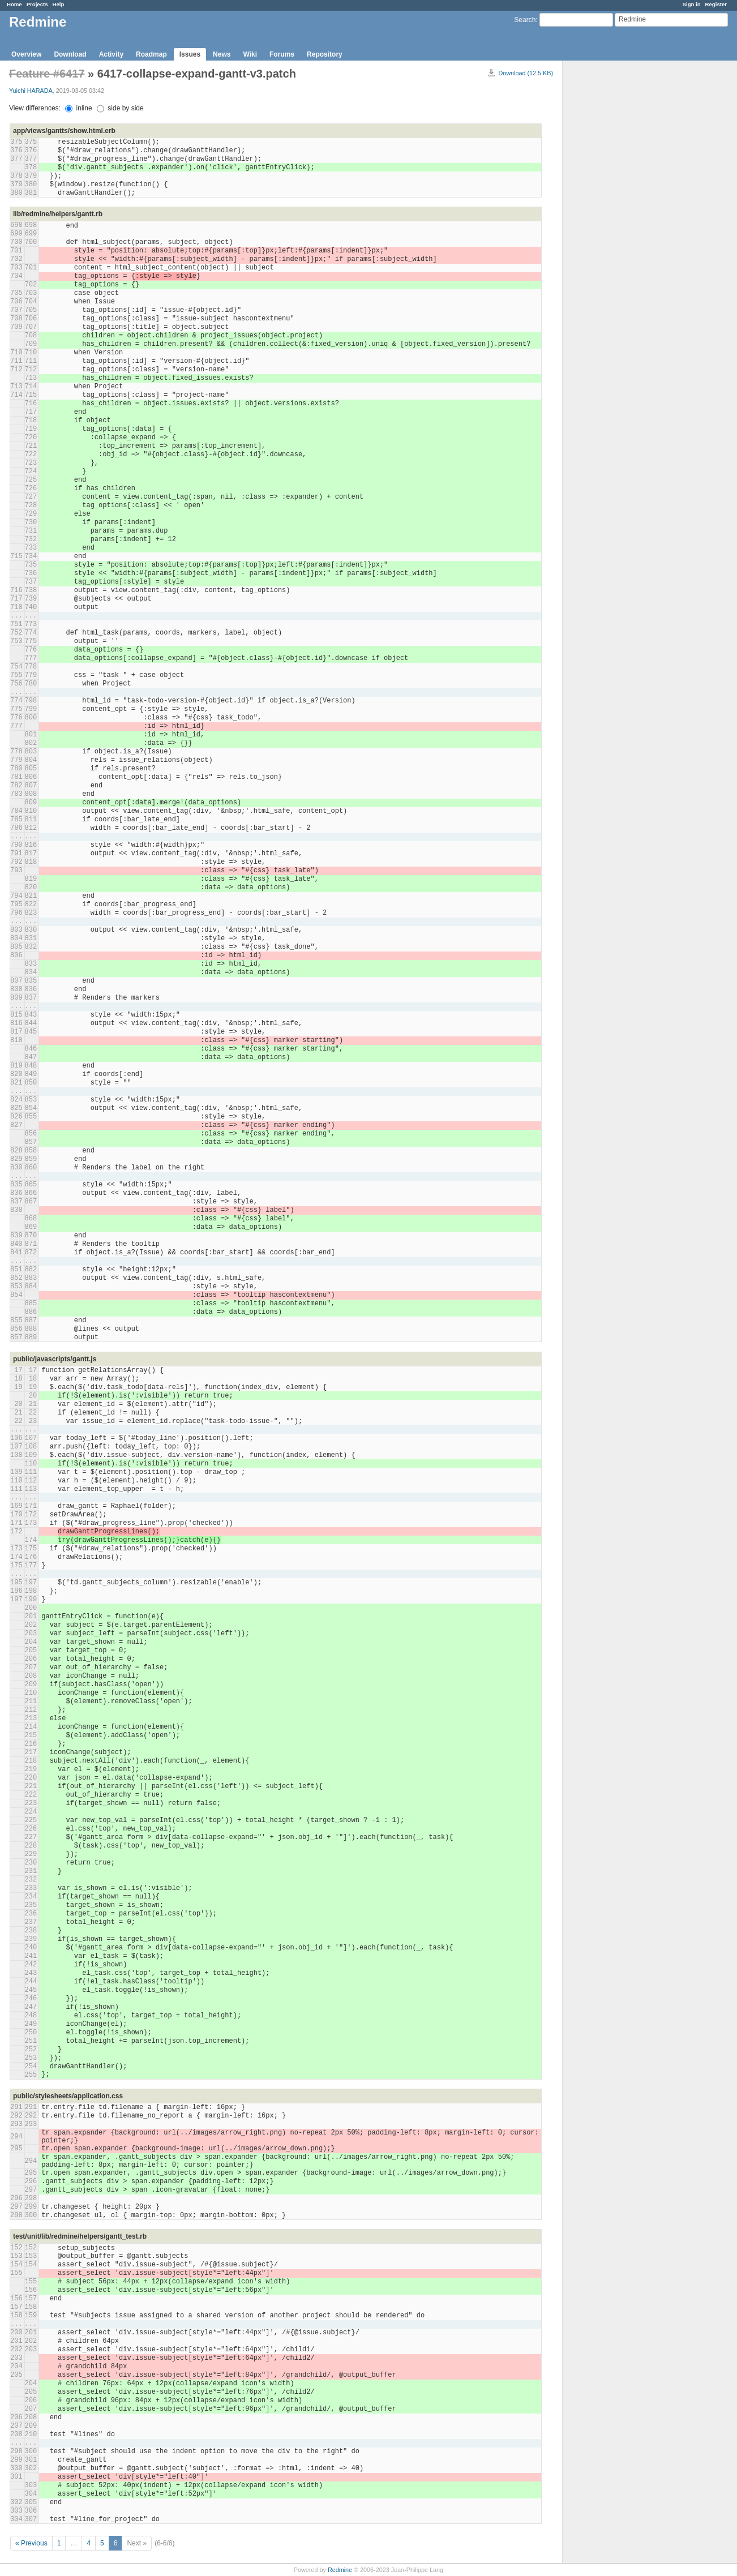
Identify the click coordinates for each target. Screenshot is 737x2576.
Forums (281, 54)
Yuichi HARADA (31, 90)
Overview (26, 54)
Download (70, 54)
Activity (111, 54)
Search (524, 20)
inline (78, 108)
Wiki (250, 54)
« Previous (31, 2543)
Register (716, 4)
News (221, 54)
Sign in (692, 4)
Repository (324, 54)
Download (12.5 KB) (525, 73)
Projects (37, 4)
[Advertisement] (619, 238)
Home (14, 4)
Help (59, 4)
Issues (189, 54)
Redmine (340, 2569)
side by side (120, 108)
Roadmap (151, 54)
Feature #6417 (46, 73)
